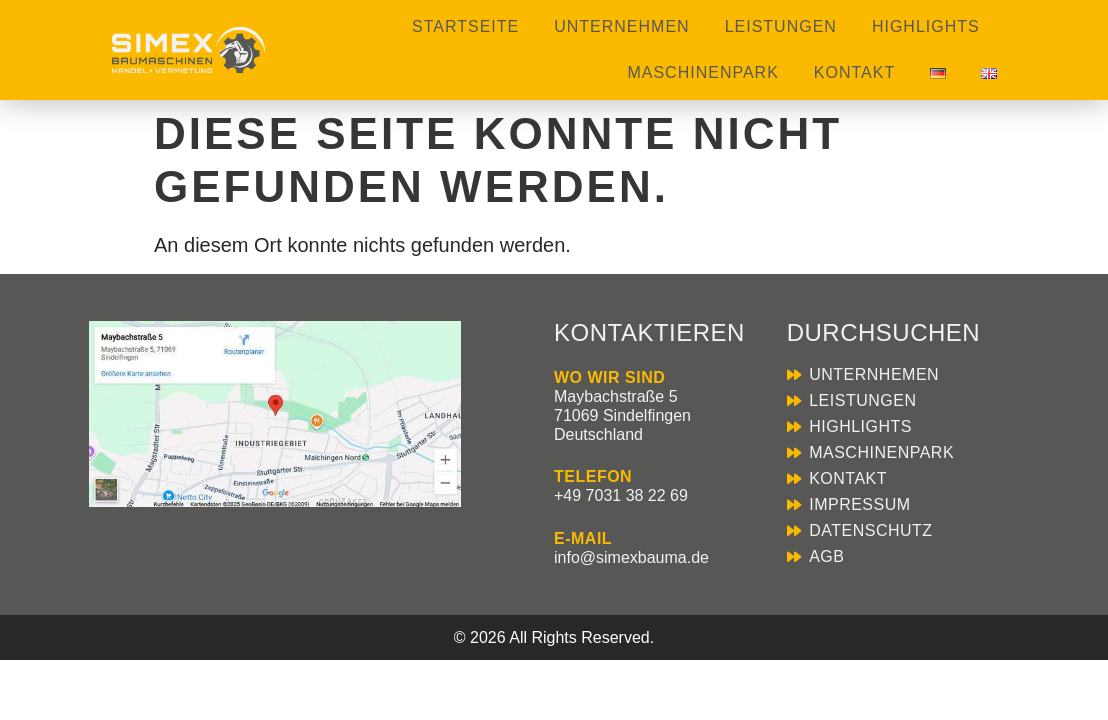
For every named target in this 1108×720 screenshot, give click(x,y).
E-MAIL (583, 538)
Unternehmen (621, 26)
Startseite (465, 26)
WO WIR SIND (609, 377)
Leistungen (781, 26)
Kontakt (854, 72)
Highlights (926, 26)
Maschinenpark (702, 72)
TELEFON (593, 476)
